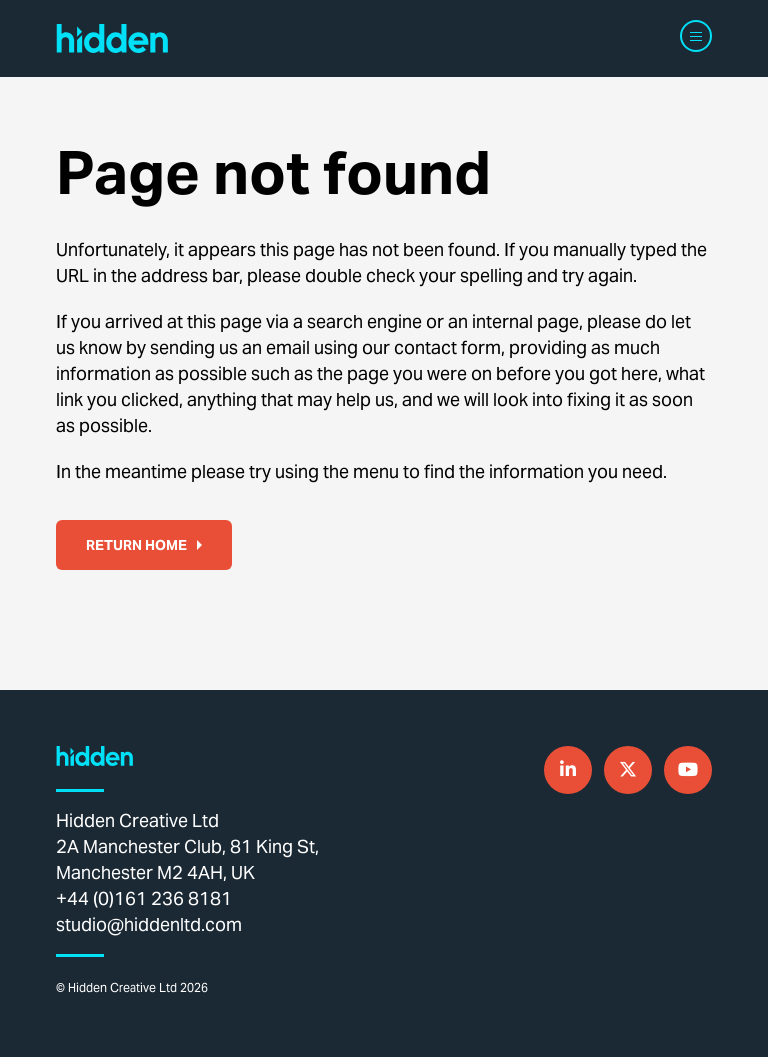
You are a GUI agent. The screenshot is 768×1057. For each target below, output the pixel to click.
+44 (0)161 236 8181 (144, 898)
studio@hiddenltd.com (149, 924)
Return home (144, 545)
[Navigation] (696, 36)
